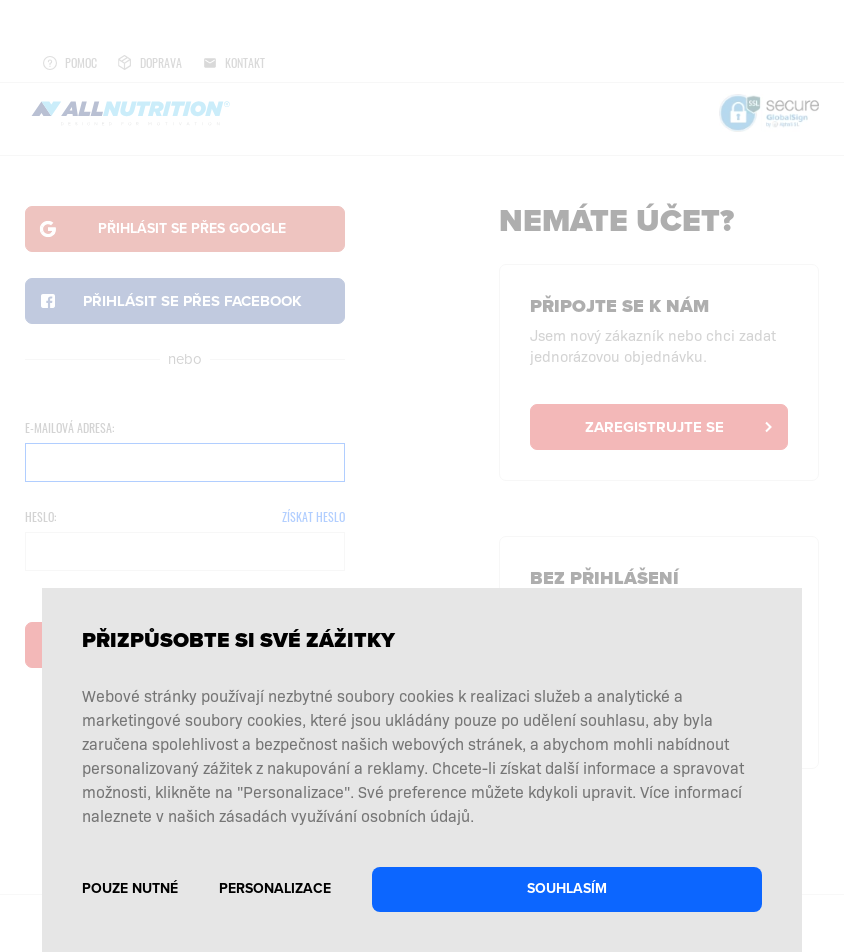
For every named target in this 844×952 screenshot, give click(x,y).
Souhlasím (567, 888)
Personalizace (275, 888)
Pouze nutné (130, 888)
